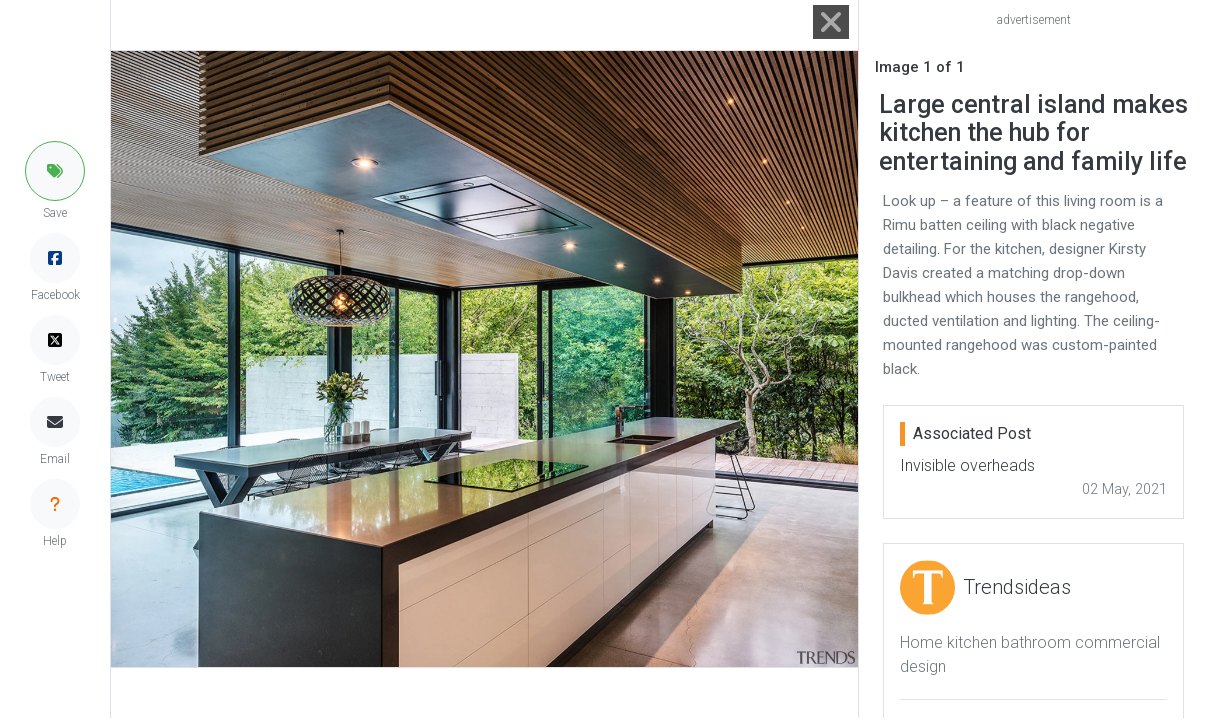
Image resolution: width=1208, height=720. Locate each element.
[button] (55, 171)
